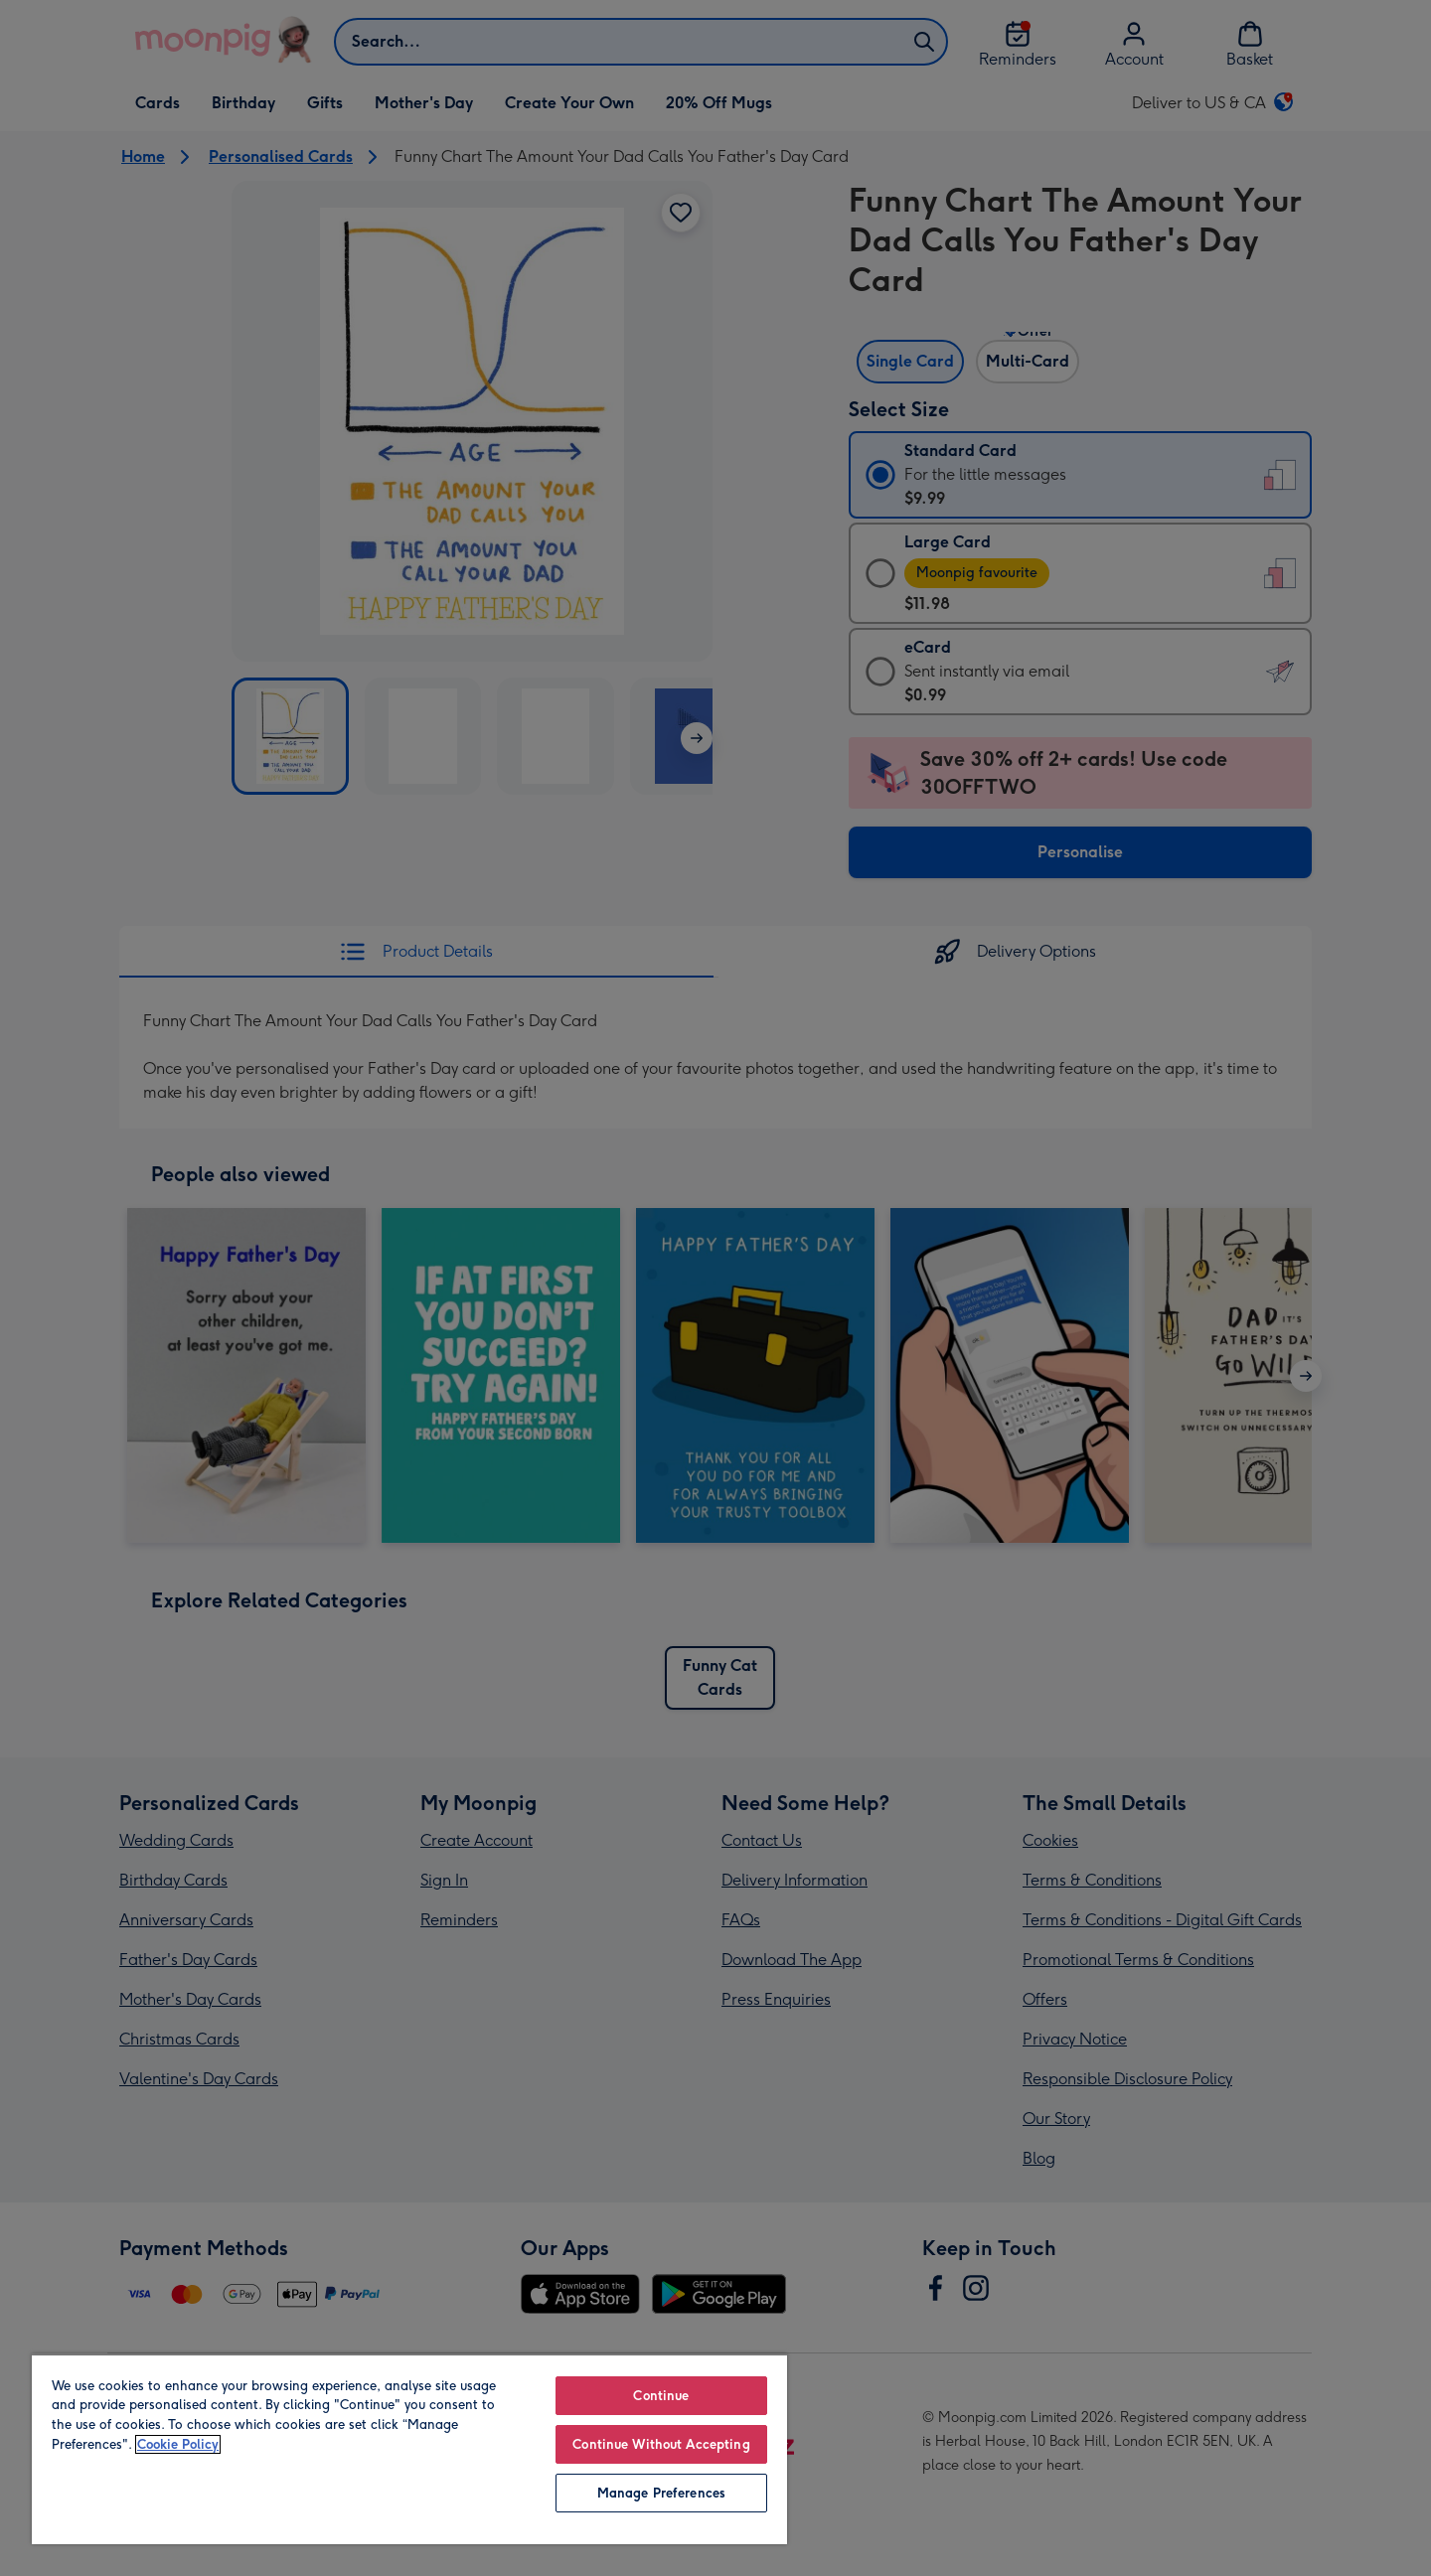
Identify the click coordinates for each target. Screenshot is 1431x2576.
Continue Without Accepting (660, 2444)
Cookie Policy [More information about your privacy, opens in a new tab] (178, 2444)
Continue (661, 2395)
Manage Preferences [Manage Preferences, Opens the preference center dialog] (661, 2493)
